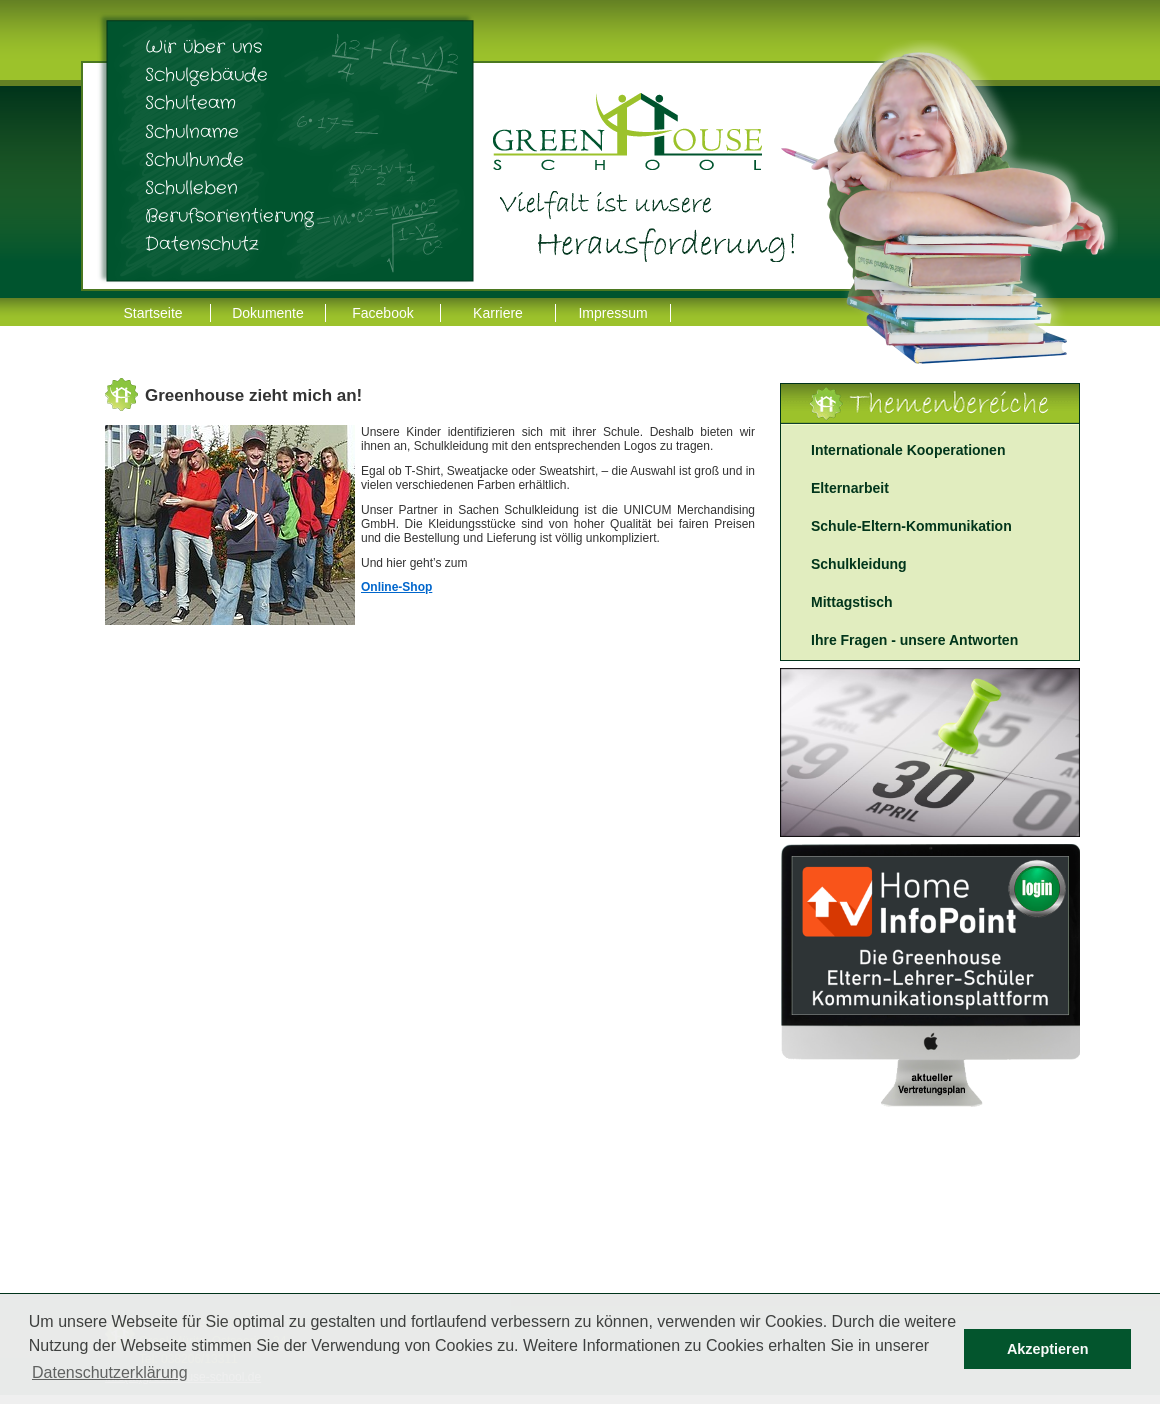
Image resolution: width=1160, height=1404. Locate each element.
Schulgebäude (206, 75)
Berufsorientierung (229, 216)
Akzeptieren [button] (1048, 1349)
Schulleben (191, 188)
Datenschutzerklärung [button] (110, 1372)
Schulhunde (194, 160)
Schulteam (190, 103)
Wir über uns (203, 47)
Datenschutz (202, 244)
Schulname (192, 132)
